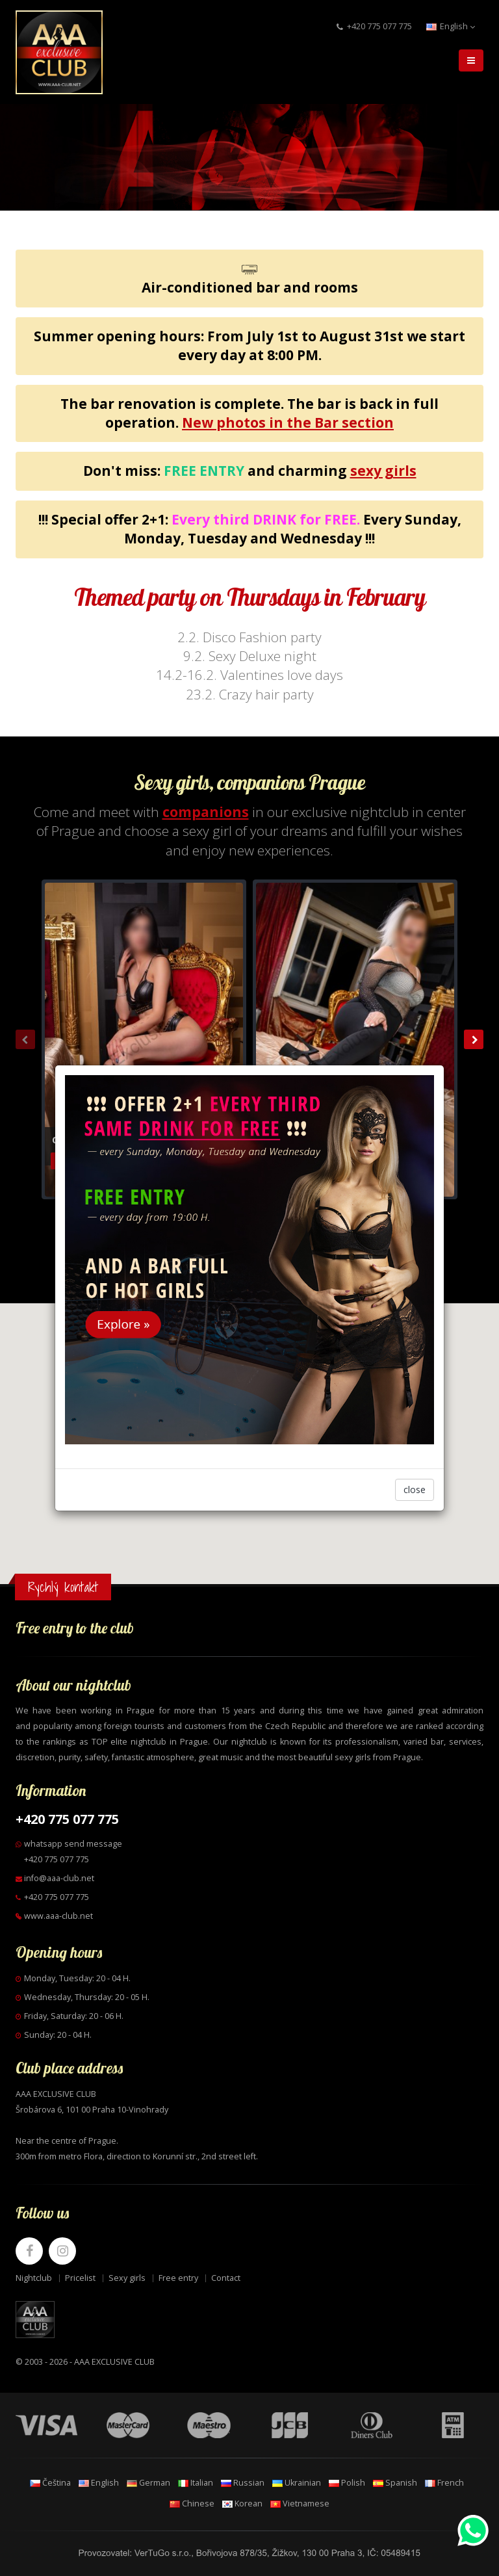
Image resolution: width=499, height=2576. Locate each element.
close (414, 1489)
